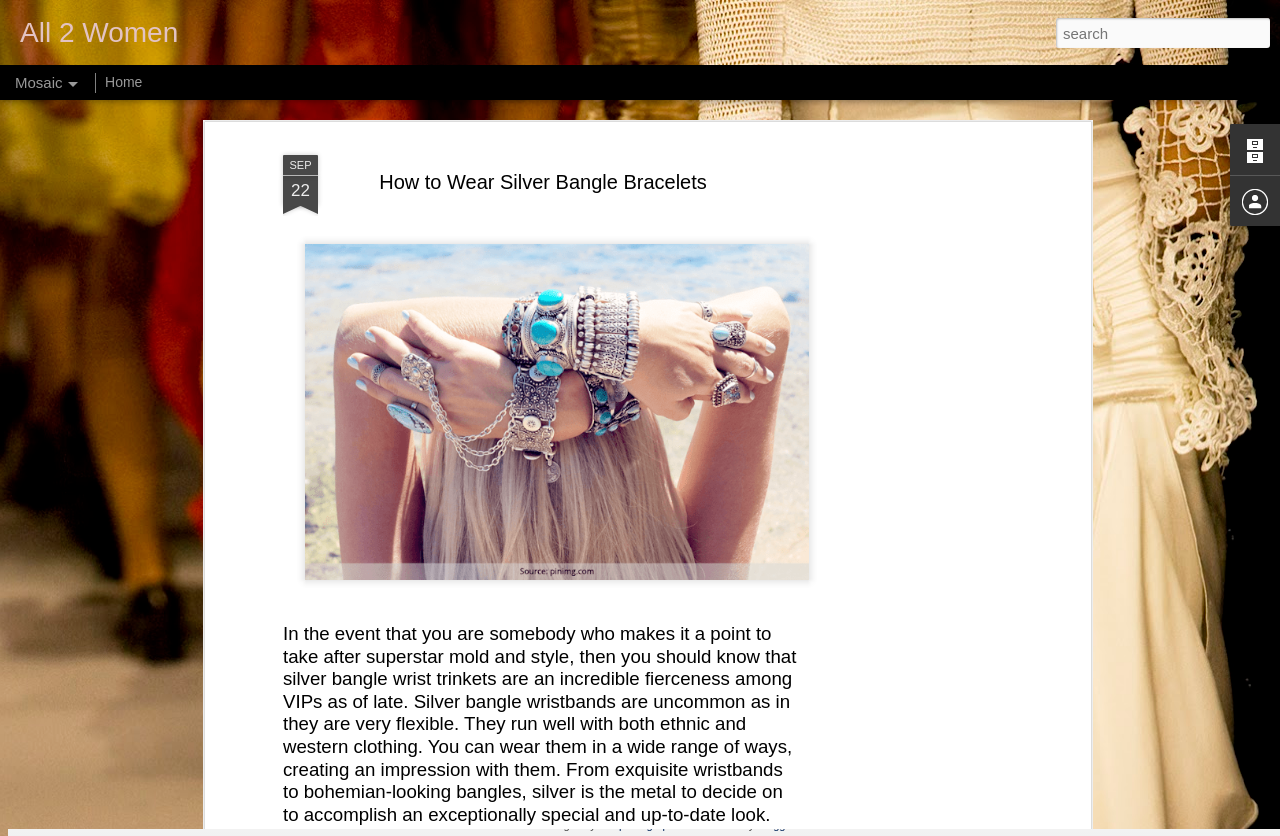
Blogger (775, 825)
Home (123, 82)
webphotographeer (644, 825)
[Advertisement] (913, 366)
